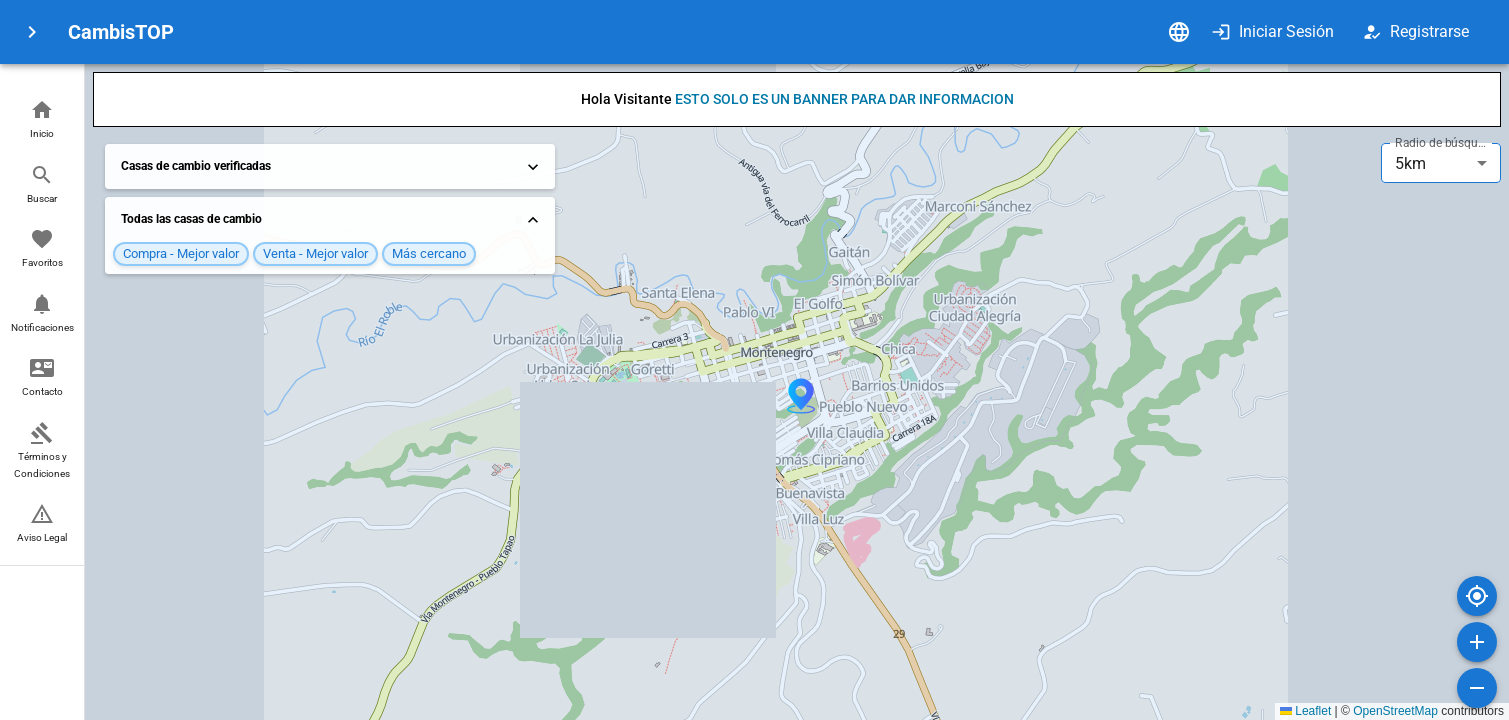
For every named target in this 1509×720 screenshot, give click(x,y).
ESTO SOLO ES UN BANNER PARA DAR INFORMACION (844, 99)
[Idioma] (1179, 32)
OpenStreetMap (1395, 711)
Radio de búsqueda (1443, 143)
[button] (42, 120)
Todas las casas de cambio (332, 220)
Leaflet (1305, 711)
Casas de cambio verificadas (332, 167)
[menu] (32, 32)
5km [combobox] (1410, 163)
